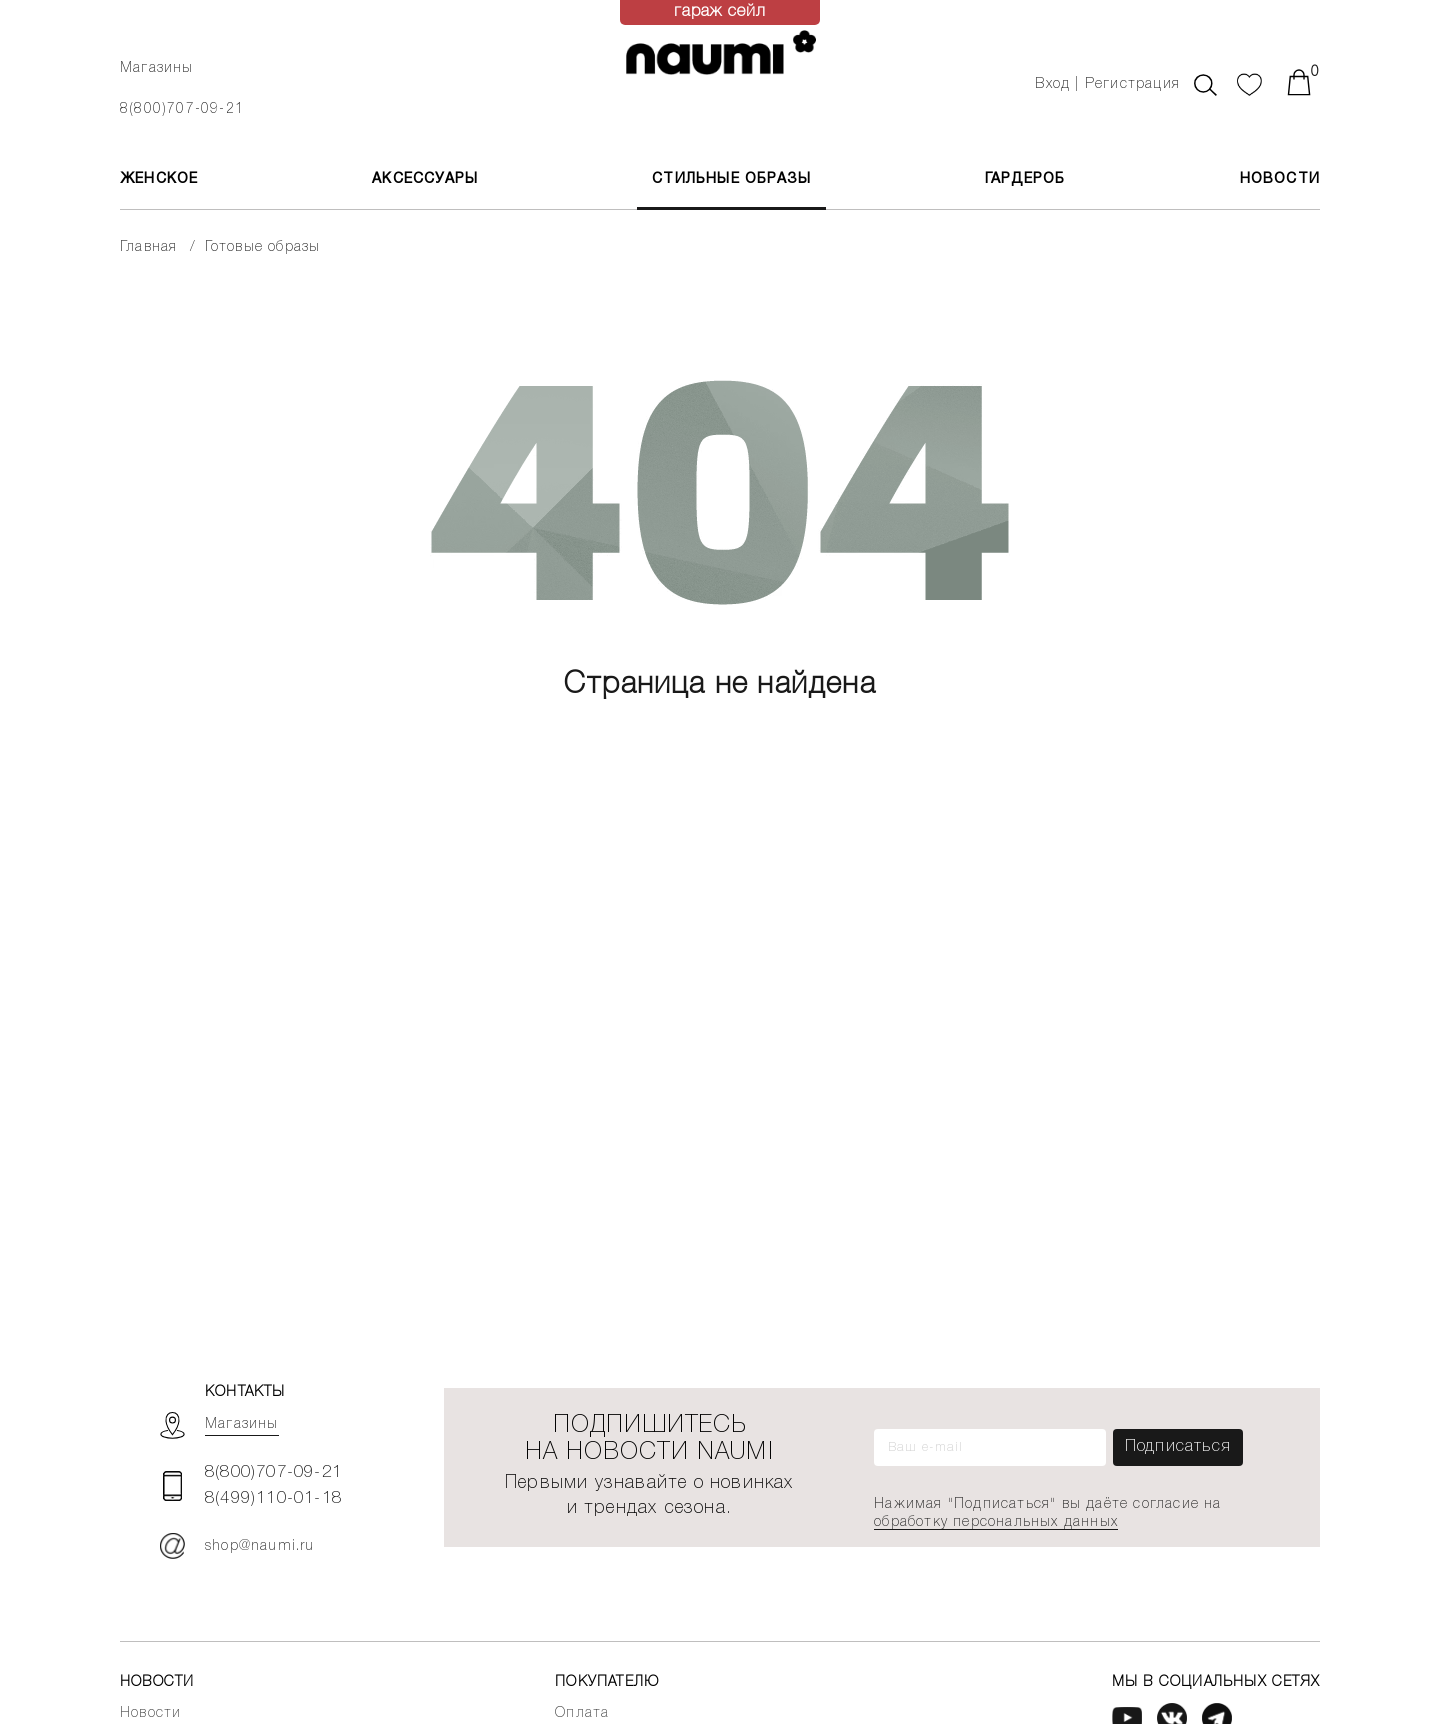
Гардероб (1025, 179)
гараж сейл (720, 12)
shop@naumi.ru (237, 1546)
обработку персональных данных (996, 1522)
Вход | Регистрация (1107, 84)
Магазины (157, 68)
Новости (1280, 179)
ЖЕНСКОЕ (159, 179)
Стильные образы (731, 179)
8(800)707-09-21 (182, 109)
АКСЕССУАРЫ (425, 179)
